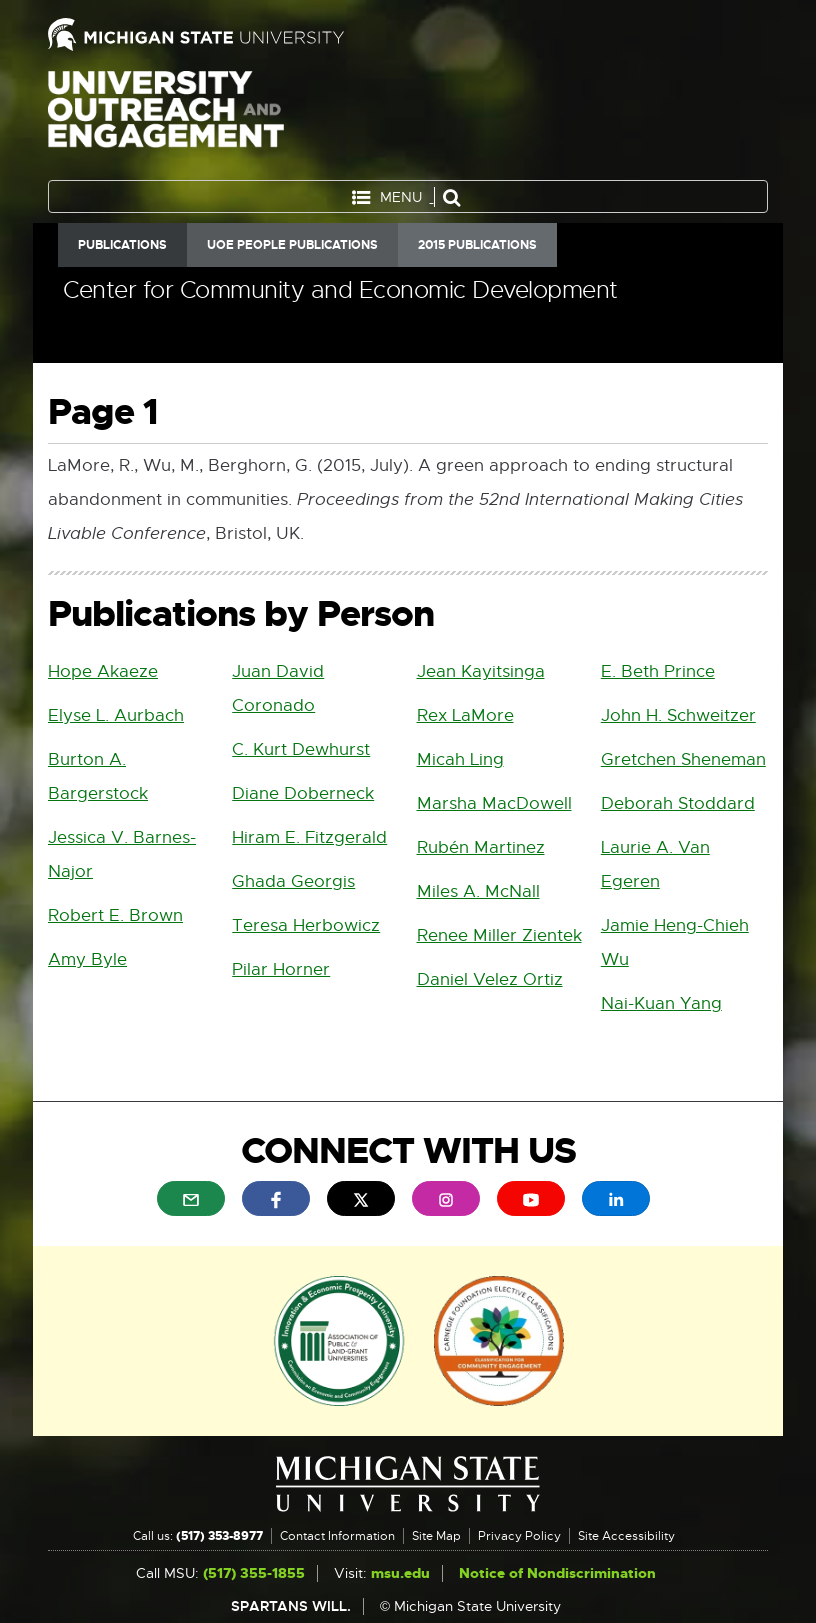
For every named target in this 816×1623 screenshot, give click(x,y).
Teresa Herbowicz (306, 925)
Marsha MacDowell (494, 803)
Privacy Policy (519, 1536)
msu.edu (400, 1573)
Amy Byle (87, 959)
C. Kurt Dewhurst (301, 749)
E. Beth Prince (658, 671)
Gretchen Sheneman (683, 759)
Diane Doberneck (303, 793)
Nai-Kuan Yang (661, 1003)
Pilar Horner (281, 969)
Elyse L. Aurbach (116, 715)
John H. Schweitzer (678, 715)
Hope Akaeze (103, 671)
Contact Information (337, 1536)
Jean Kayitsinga (481, 671)
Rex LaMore (465, 715)
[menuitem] (191, 1198)
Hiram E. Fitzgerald (309, 837)
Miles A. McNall (478, 891)
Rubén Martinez (481, 847)
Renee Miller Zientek (499, 935)
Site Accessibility (626, 1536)
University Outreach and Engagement (166, 120)
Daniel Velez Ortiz (490, 979)
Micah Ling (460, 759)
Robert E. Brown (115, 915)
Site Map (436, 1536)
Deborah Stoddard (678, 803)
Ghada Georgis (293, 881)
